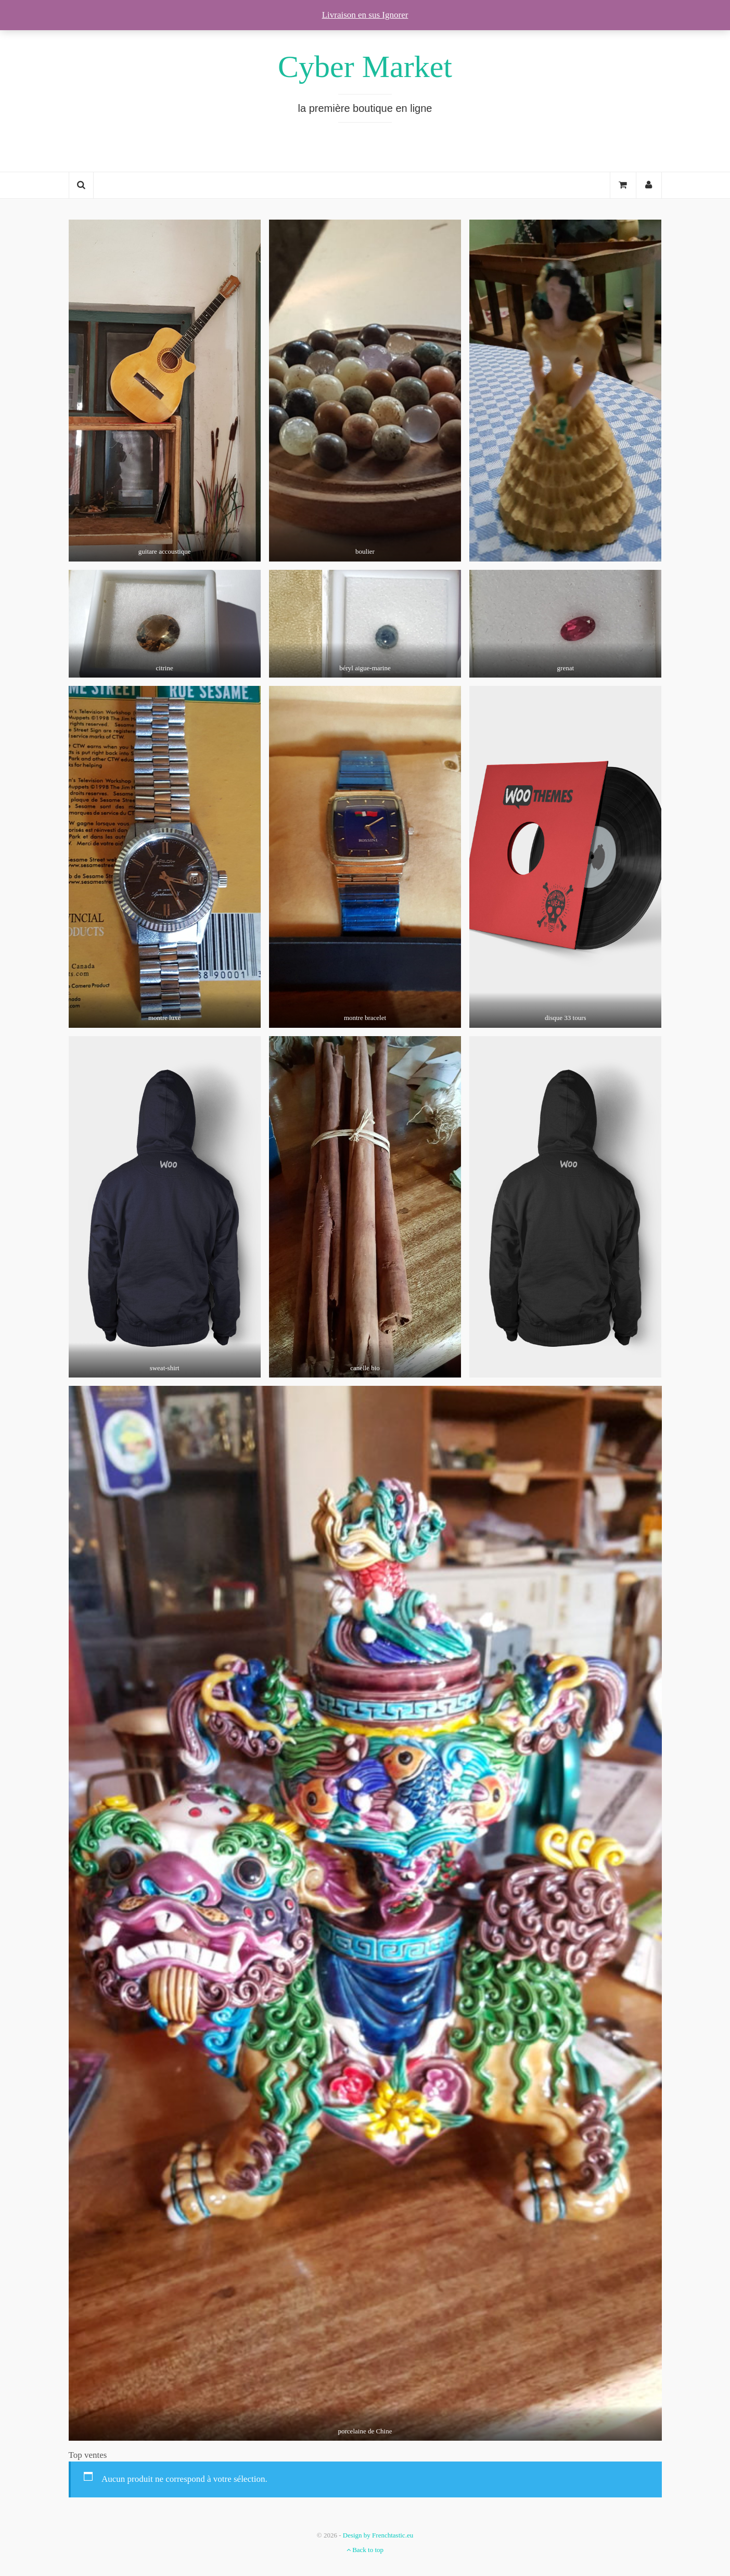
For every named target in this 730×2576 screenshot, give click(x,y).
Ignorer (395, 15)
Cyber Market (365, 66)
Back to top (365, 2550)
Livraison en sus (352, 15)
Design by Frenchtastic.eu (378, 2535)
